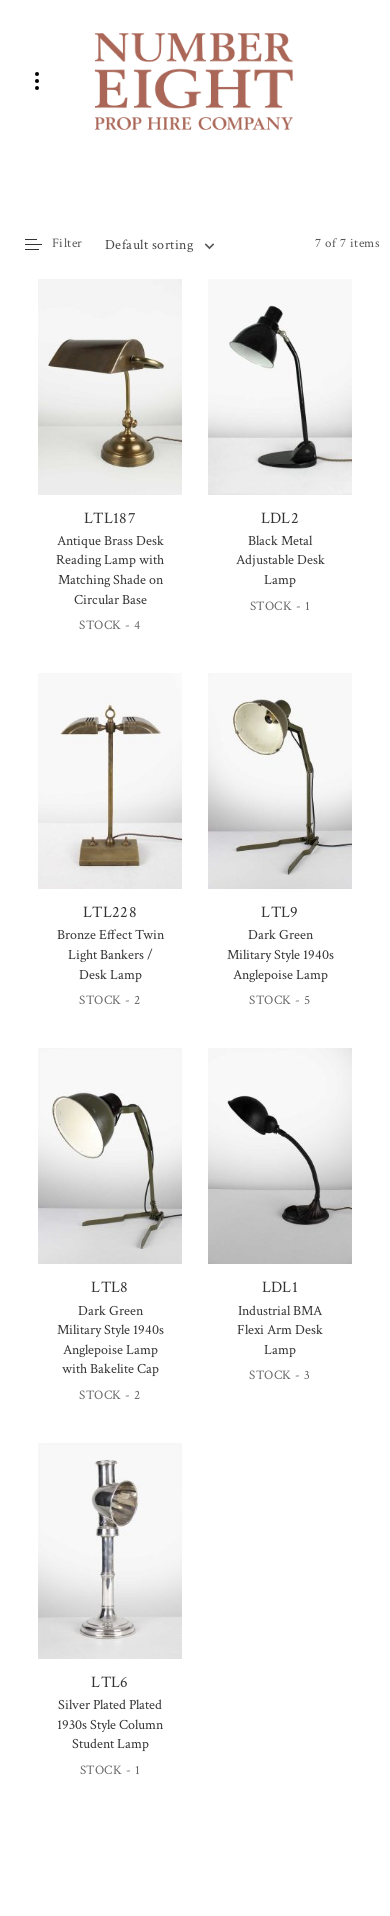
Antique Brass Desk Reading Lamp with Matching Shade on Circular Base (110, 570)
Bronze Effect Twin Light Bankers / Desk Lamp (110, 954)
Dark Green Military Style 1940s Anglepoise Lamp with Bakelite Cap (110, 1340)
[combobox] (159, 245)
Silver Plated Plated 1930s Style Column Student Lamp (110, 1724)
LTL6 (110, 1568)
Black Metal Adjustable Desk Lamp (280, 560)
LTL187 (110, 405)
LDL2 (280, 404)
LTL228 (110, 798)
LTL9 (280, 798)
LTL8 (110, 1173)
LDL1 (280, 1173)
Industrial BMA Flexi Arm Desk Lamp (280, 1330)
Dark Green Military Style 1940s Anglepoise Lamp (280, 954)
